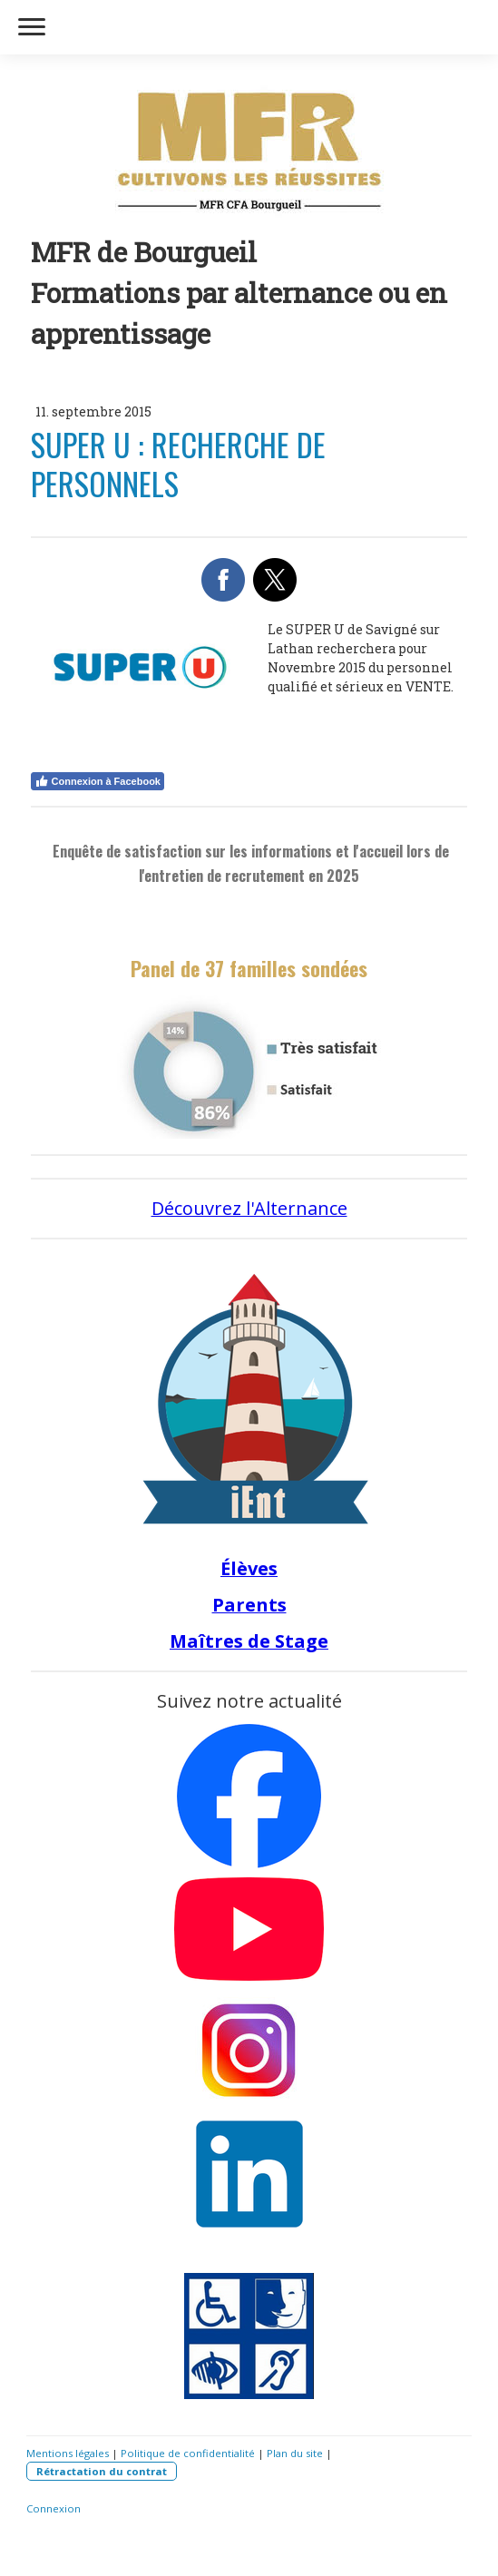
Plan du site (295, 2453)
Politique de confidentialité (188, 2453)
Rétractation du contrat (101, 2471)
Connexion (53, 2508)
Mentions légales (67, 2453)
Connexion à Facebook (97, 781)
